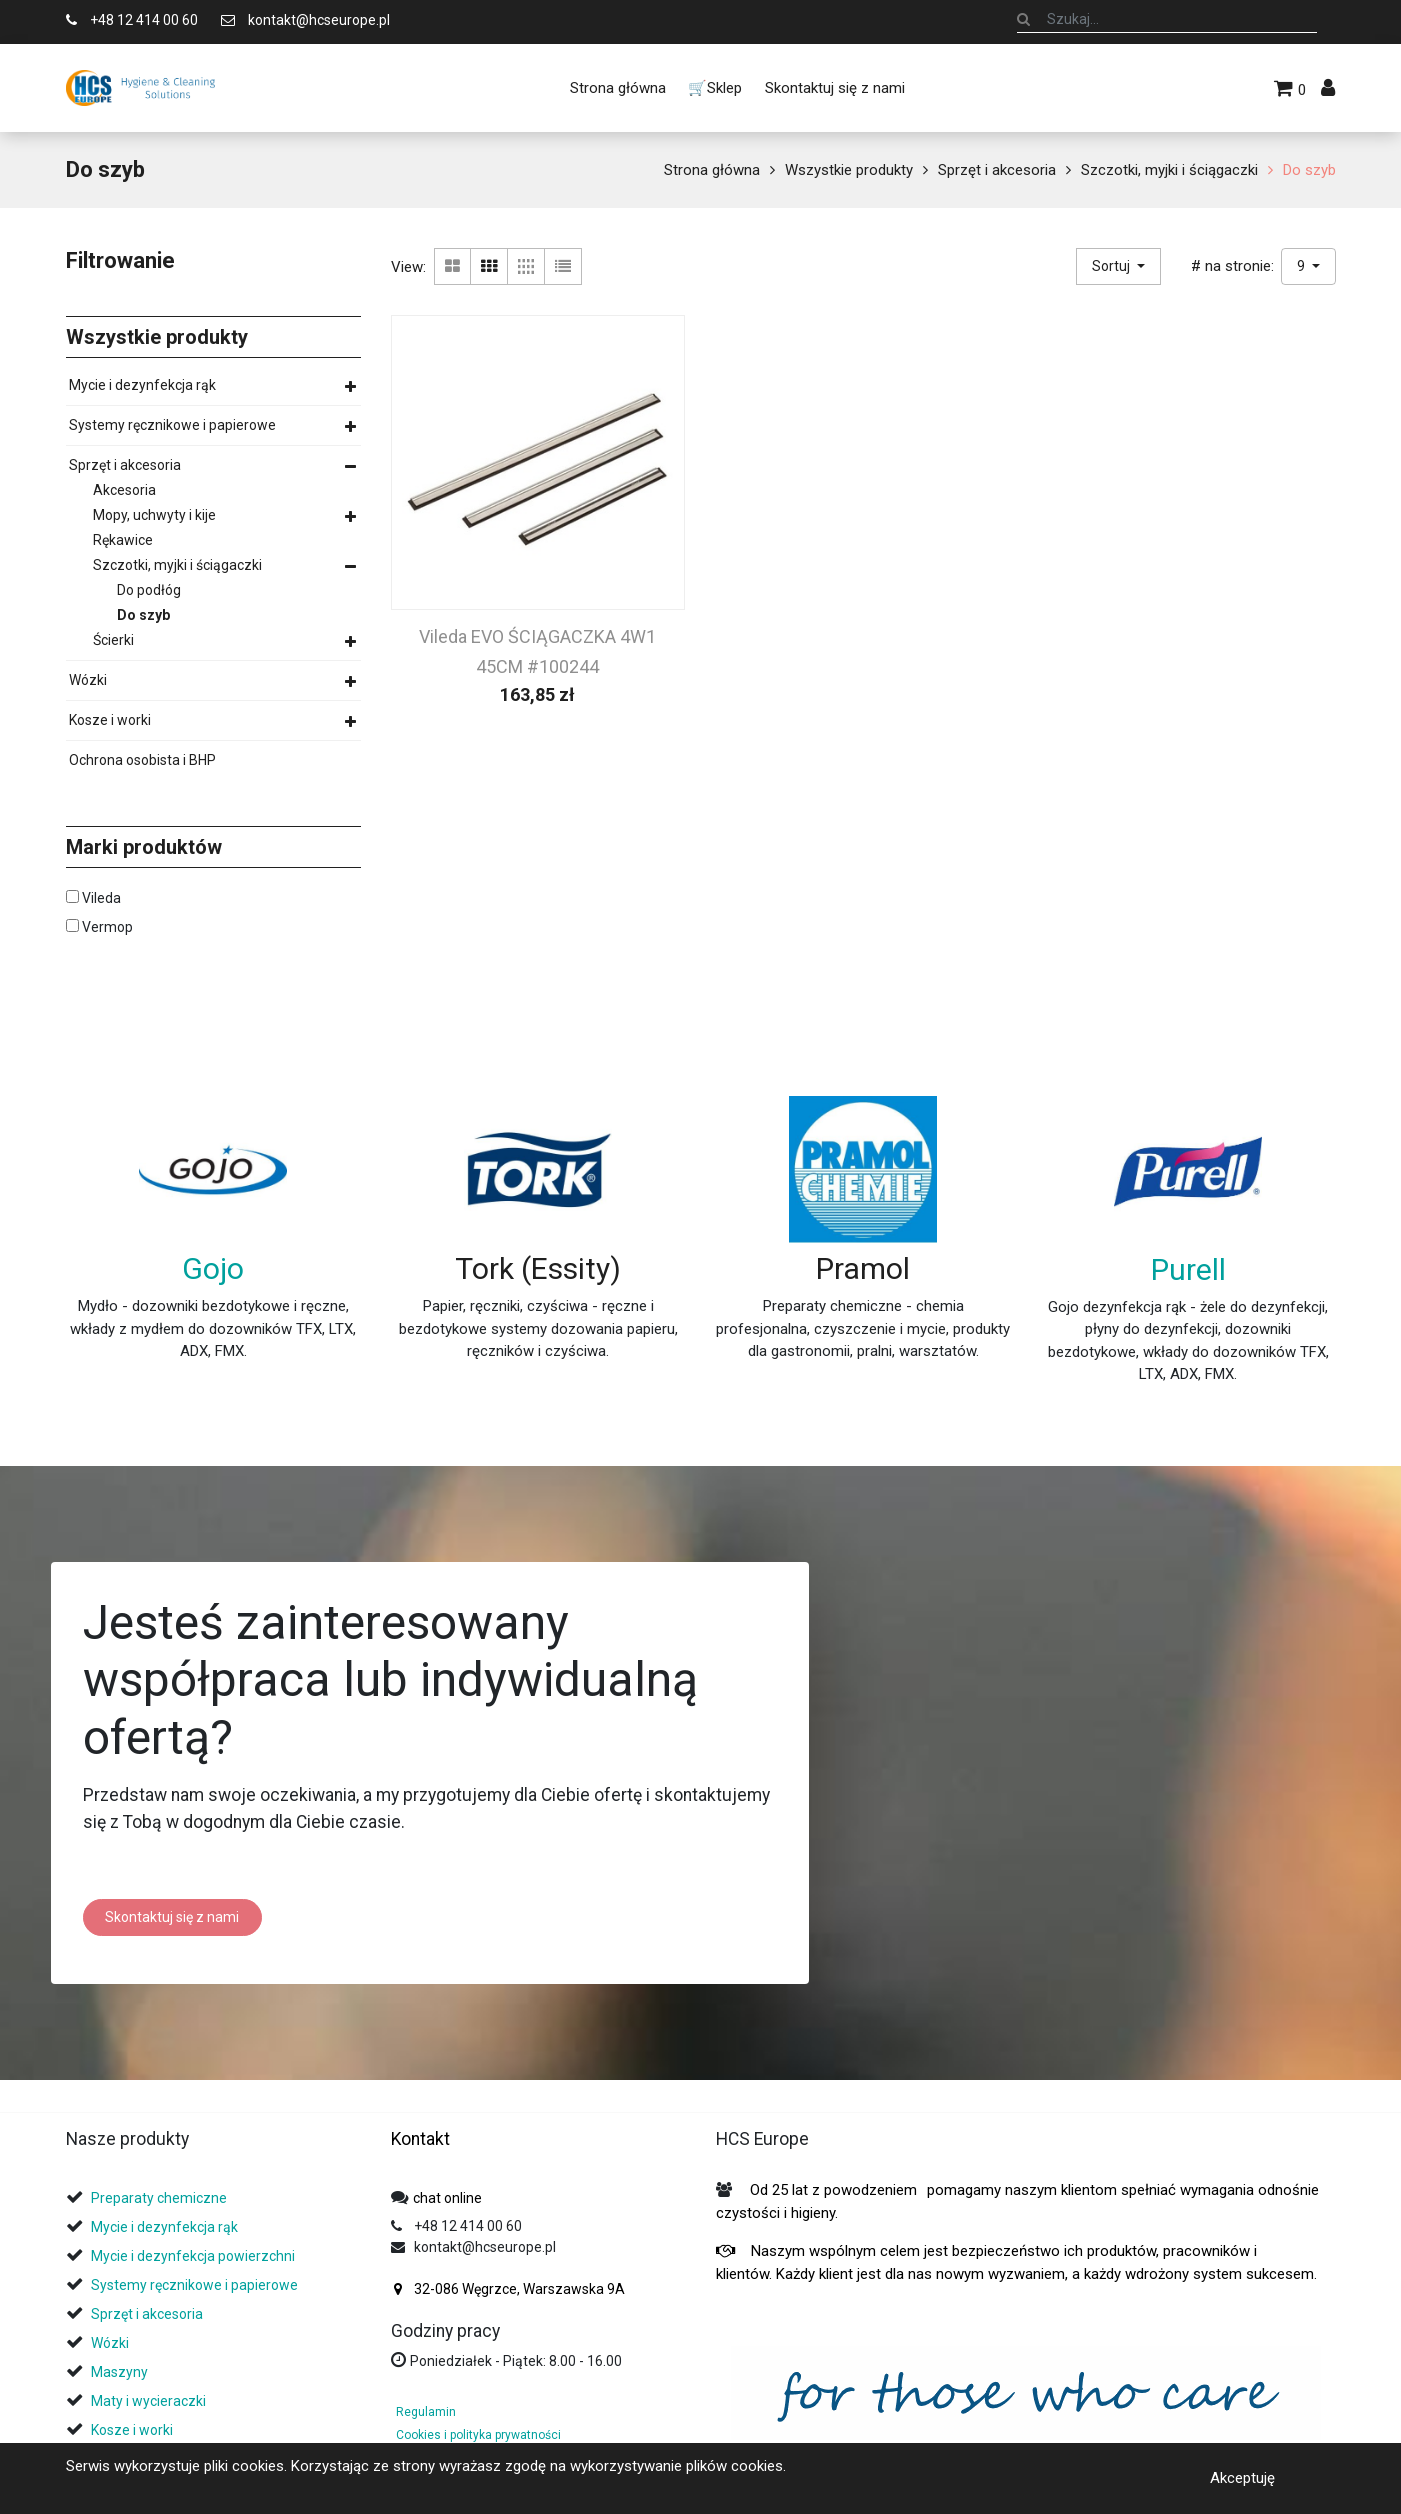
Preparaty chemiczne (160, 2198)
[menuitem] (618, 88)
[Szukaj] (1023, 19)
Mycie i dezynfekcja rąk (142, 385)
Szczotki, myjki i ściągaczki (1169, 170)
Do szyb (1309, 170)
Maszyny (119, 2372)
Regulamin (426, 2412)
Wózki (88, 680)
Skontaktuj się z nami (172, 1917)
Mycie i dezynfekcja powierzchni (193, 2256)
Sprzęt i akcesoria (997, 170)
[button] (1118, 266)
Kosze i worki (110, 720)
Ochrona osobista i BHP (142, 760)
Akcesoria (124, 490)
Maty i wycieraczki (148, 2401)
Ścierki (113, 640)
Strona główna (712, 170)
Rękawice (123, 540)
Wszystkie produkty (849, 170)
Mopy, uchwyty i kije (154, 515)
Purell (1188, 1269)
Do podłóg (149, 590)
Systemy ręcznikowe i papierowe (172, 425)
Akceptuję (1242, 2478)
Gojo (213, 1268)
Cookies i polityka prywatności (478, 2435)
